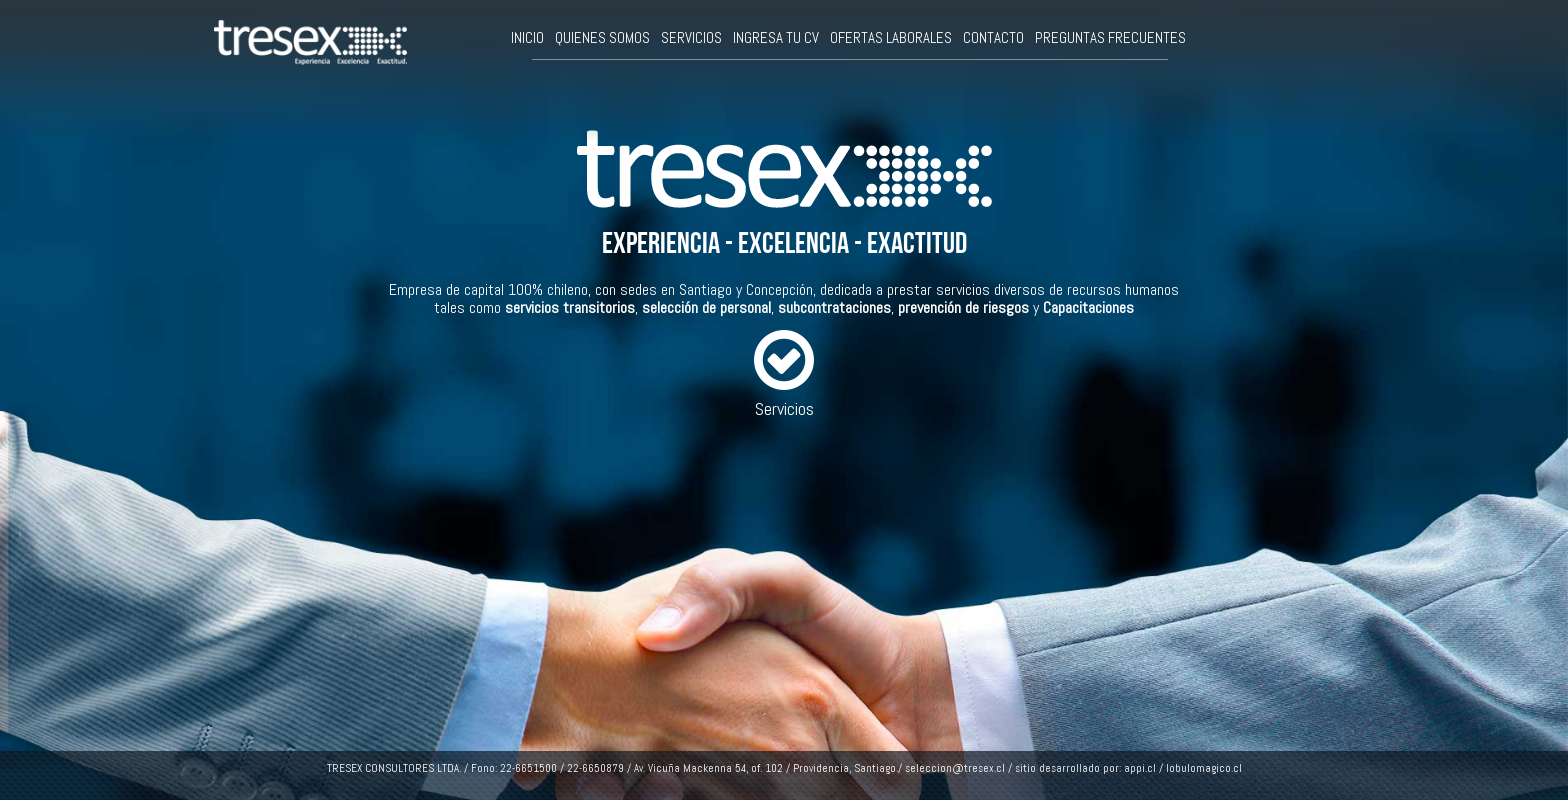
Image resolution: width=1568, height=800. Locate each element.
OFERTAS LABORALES (891, 37)
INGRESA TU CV (776, 37)
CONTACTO (993, 37)
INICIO (527, 37)
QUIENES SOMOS (602, 37)
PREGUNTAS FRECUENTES (1110, 37)
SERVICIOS (691, 37)
